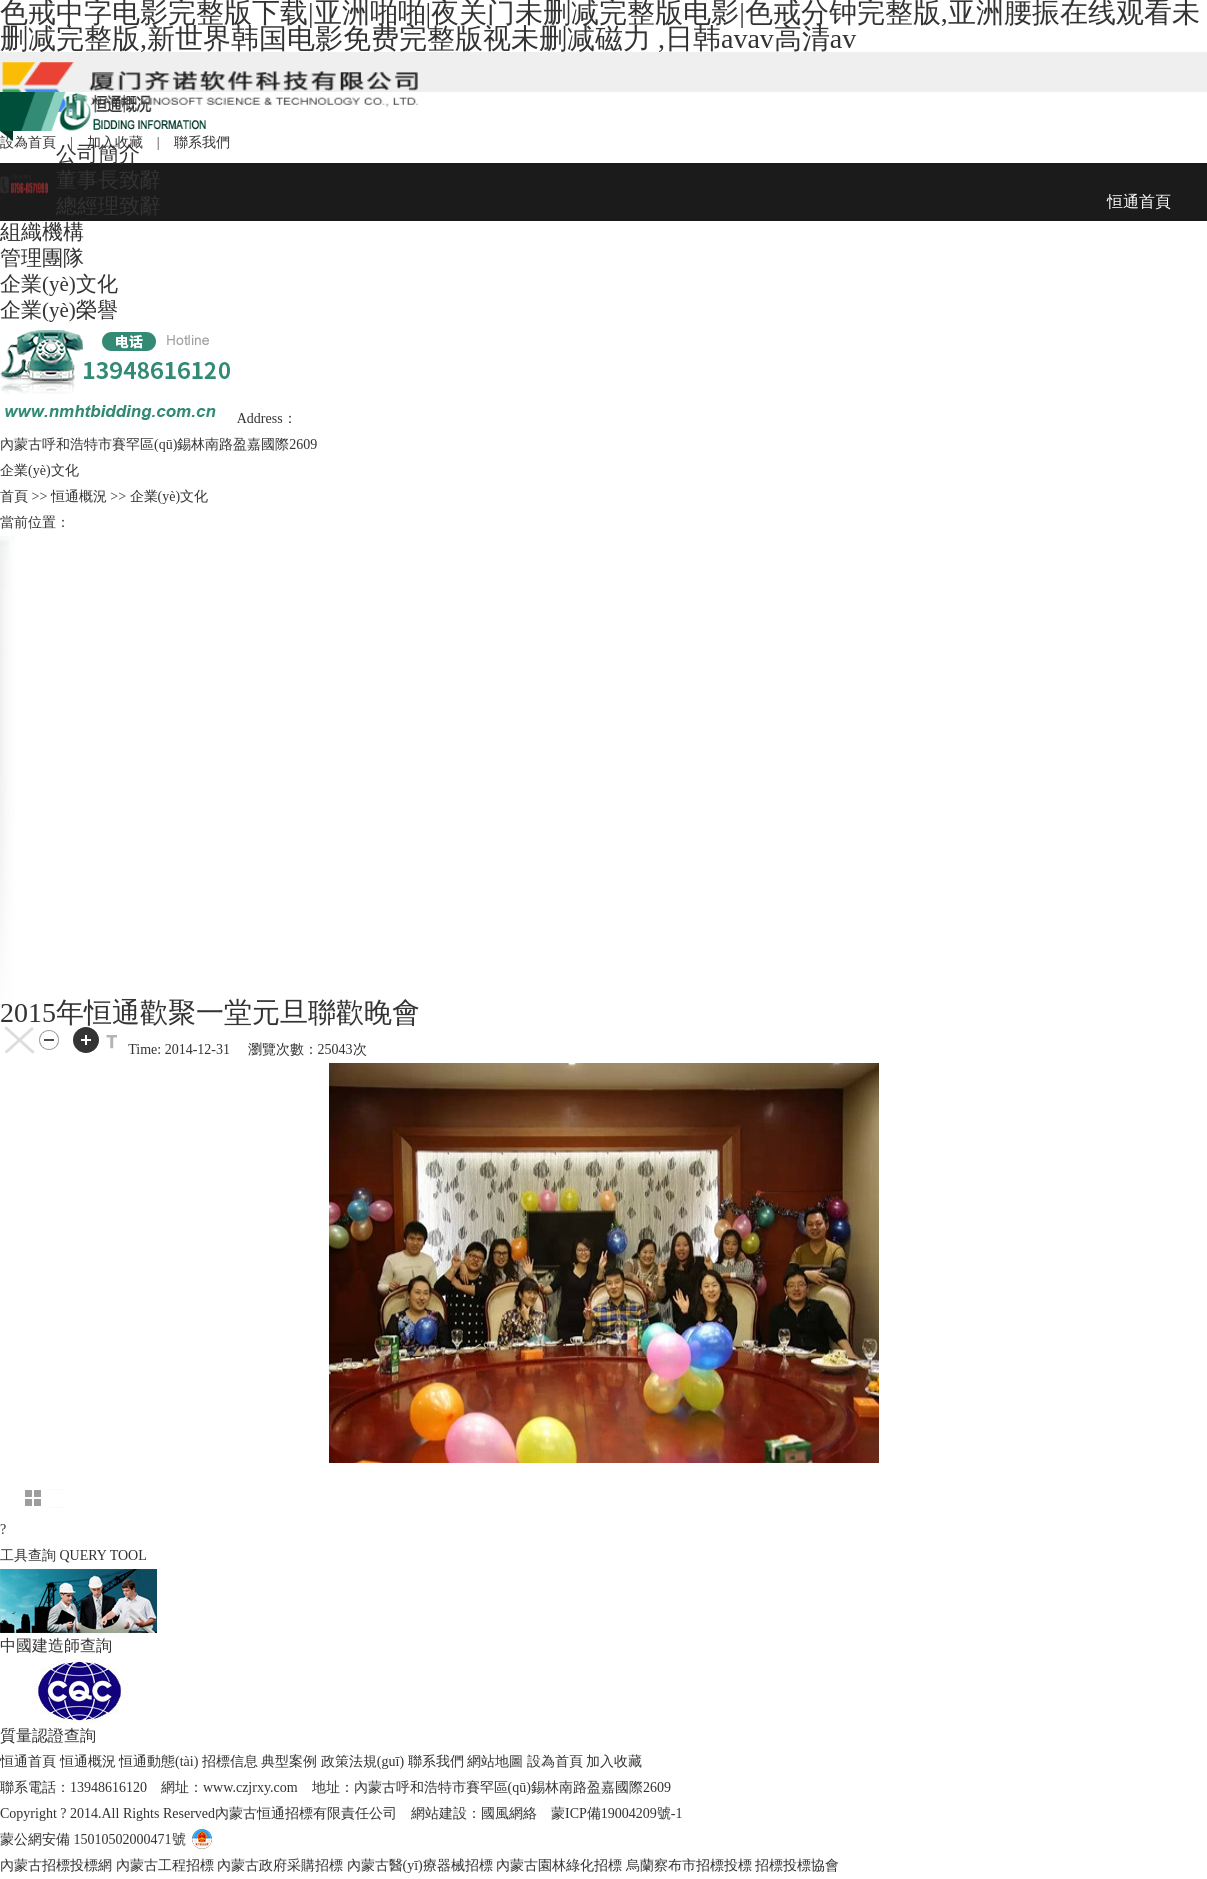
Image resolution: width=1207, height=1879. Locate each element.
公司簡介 (98, 154)
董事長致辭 (108, 180)
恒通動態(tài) (158, 1761)
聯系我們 (436, 1761)
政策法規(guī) (362, 1761)
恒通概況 (88, 1761)
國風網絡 (509, 1813)
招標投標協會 (797, 1865)
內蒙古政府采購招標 (280, 1865)
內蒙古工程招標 (165, 1865)
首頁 (14, 496)
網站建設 (439, 1813)
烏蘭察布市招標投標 (689, 1865)
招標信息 (230, 1761)
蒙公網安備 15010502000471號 (93, 1839)
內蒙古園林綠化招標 (559, 1865)
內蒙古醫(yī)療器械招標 (420, 1865)
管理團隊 (42, 258)
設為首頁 (555, 1761)
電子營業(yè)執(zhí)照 (268, 1839)
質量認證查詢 (48, 1735)
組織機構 (42, 232)
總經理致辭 (108, 206)
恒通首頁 (28, 1761)
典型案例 (289, 1761)
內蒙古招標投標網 (56, 1865)
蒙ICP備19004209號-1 (616, 1813)
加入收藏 (614, 1761)
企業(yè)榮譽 (59, 310)
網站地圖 (495, 1761)
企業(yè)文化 (59, 284)
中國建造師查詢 (56, 1645)
